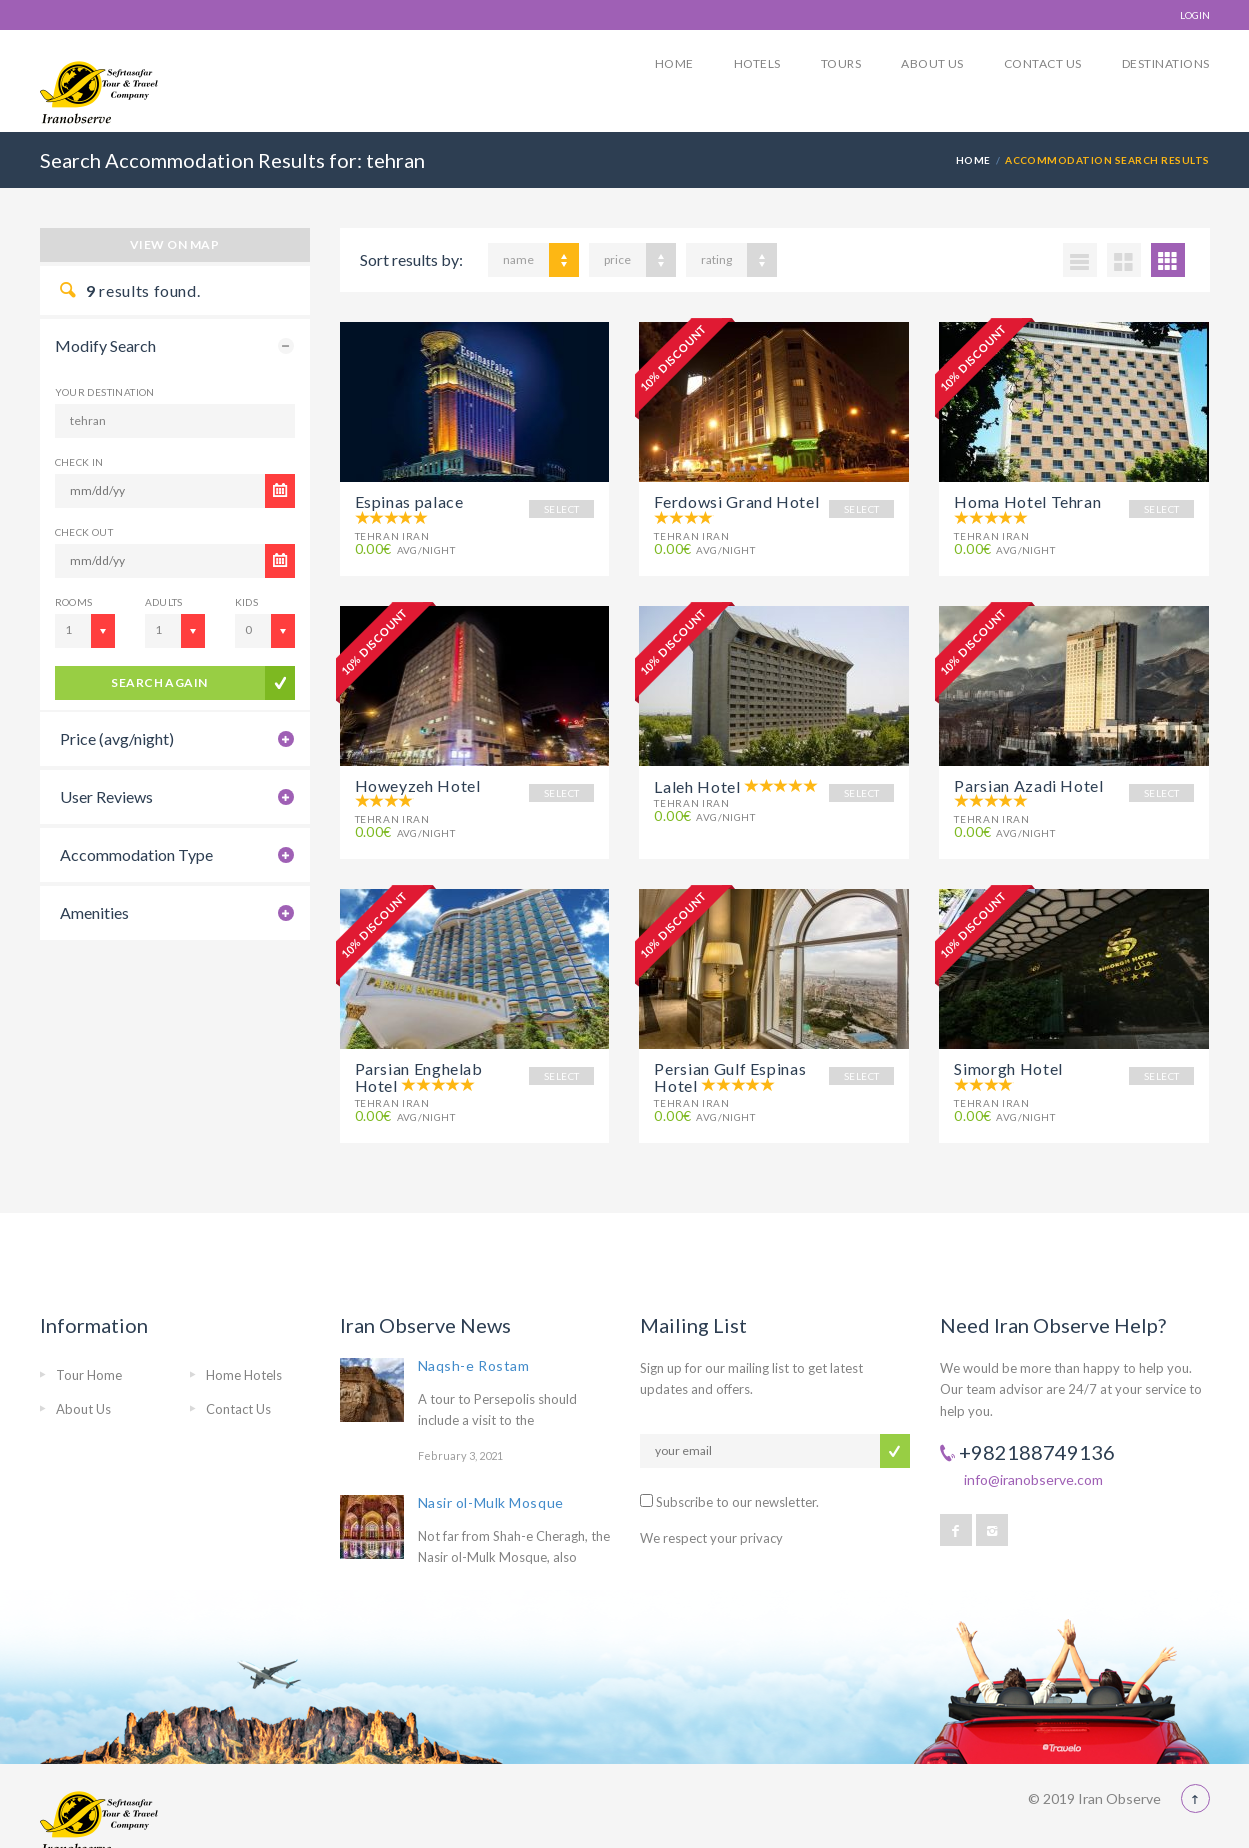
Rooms (74, 602)
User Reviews (106, 796)
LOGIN (1195, 15)
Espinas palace (409, 501)
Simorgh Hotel (1008, 1059)
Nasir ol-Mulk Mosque (491, 1488)
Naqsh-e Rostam (474, 1350)
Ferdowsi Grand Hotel (736, 501)
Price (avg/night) (117, 738)
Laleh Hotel (697, 781)
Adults (164, 602)
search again (159, 682)
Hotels (757, 63)
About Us (932, 63)
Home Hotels (244, 1360)
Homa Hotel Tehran (1027, 501)
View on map (174, 244)
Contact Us (1043, 63)
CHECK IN (79, 462)
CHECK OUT (84, 532)
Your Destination (105, 392)
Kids (247, 602)
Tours (841, 63)
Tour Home (89, 1360)
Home (674, 63)
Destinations (1166, 63)
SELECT (561, 509)
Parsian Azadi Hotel (1028, 780)
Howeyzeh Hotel (418, 780)
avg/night (405, 549)
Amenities (94, 912)
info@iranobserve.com (1033, 1465)
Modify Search (105, 345)
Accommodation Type (136, 854)
